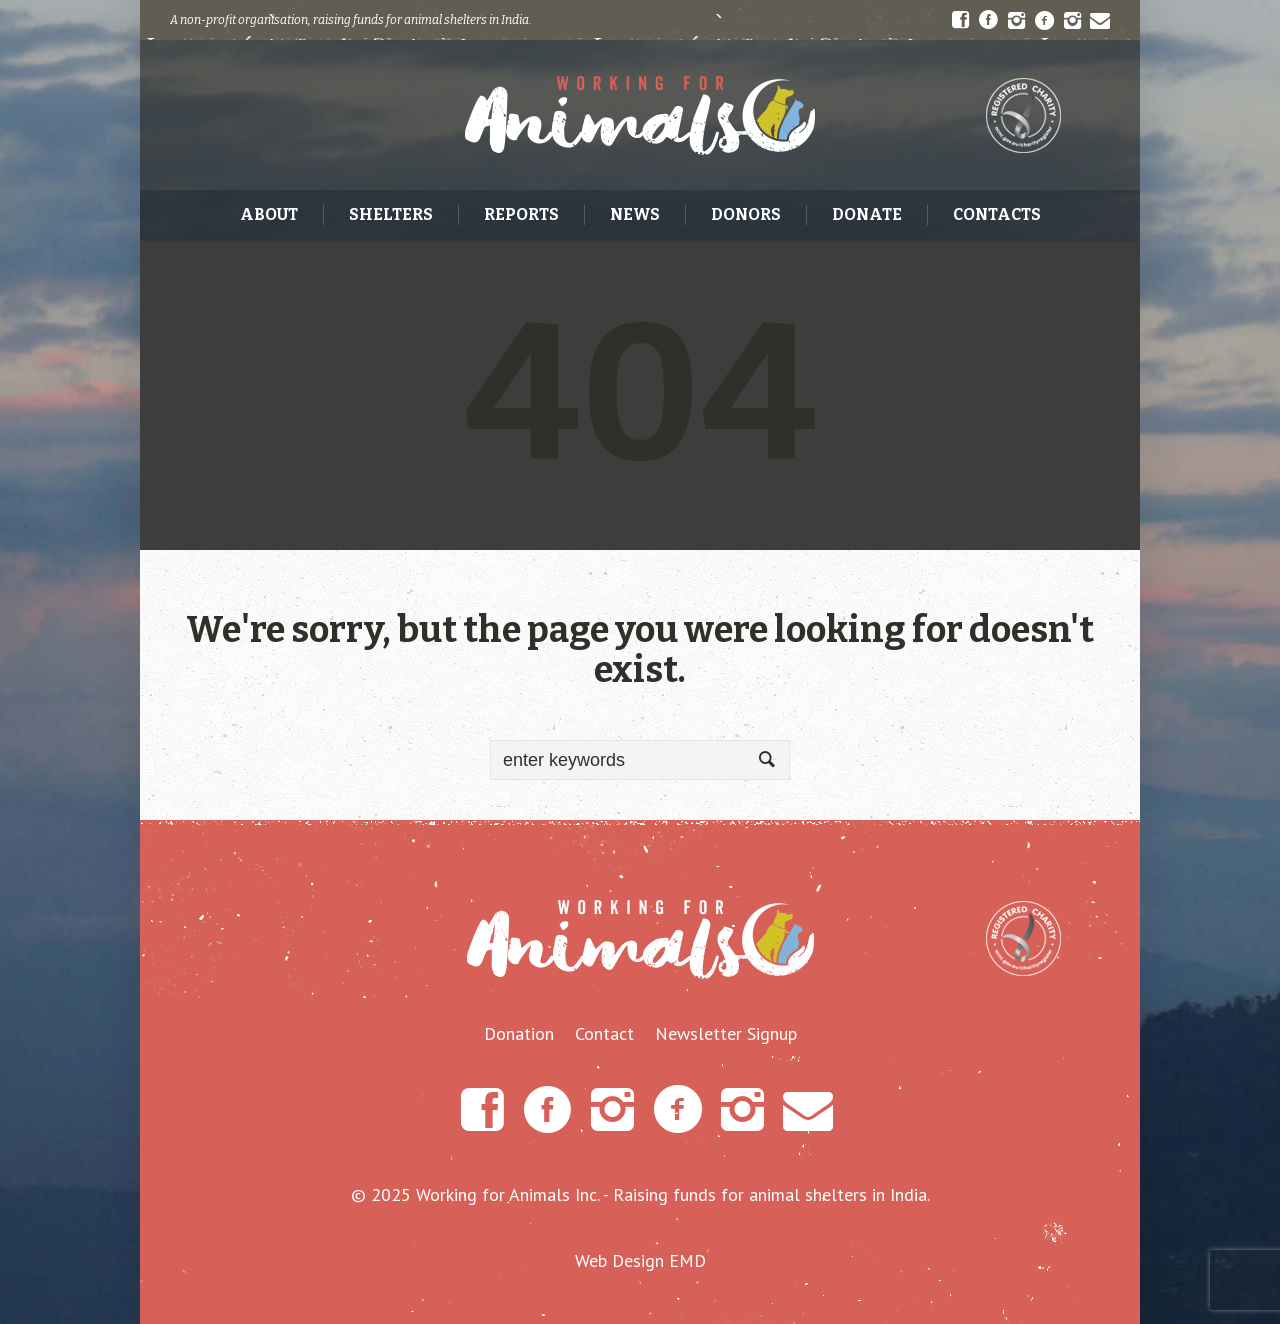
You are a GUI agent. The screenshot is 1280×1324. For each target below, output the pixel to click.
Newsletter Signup (726, 1034)
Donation (519, 1034)
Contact (604, 1034)
